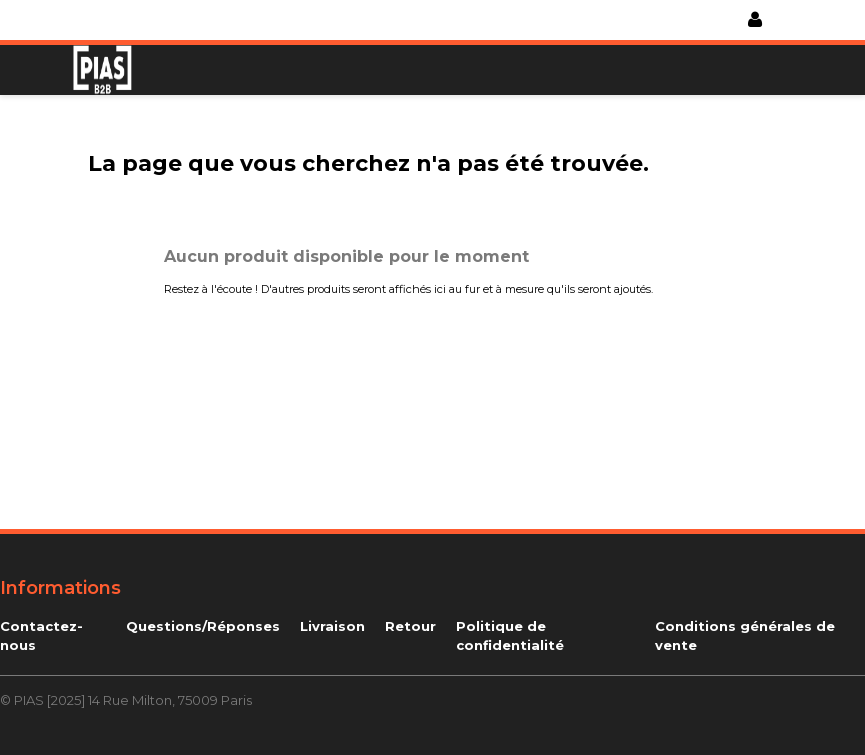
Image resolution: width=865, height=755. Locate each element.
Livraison (332, 626)
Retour (410, 626)
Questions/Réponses (203, 626)
